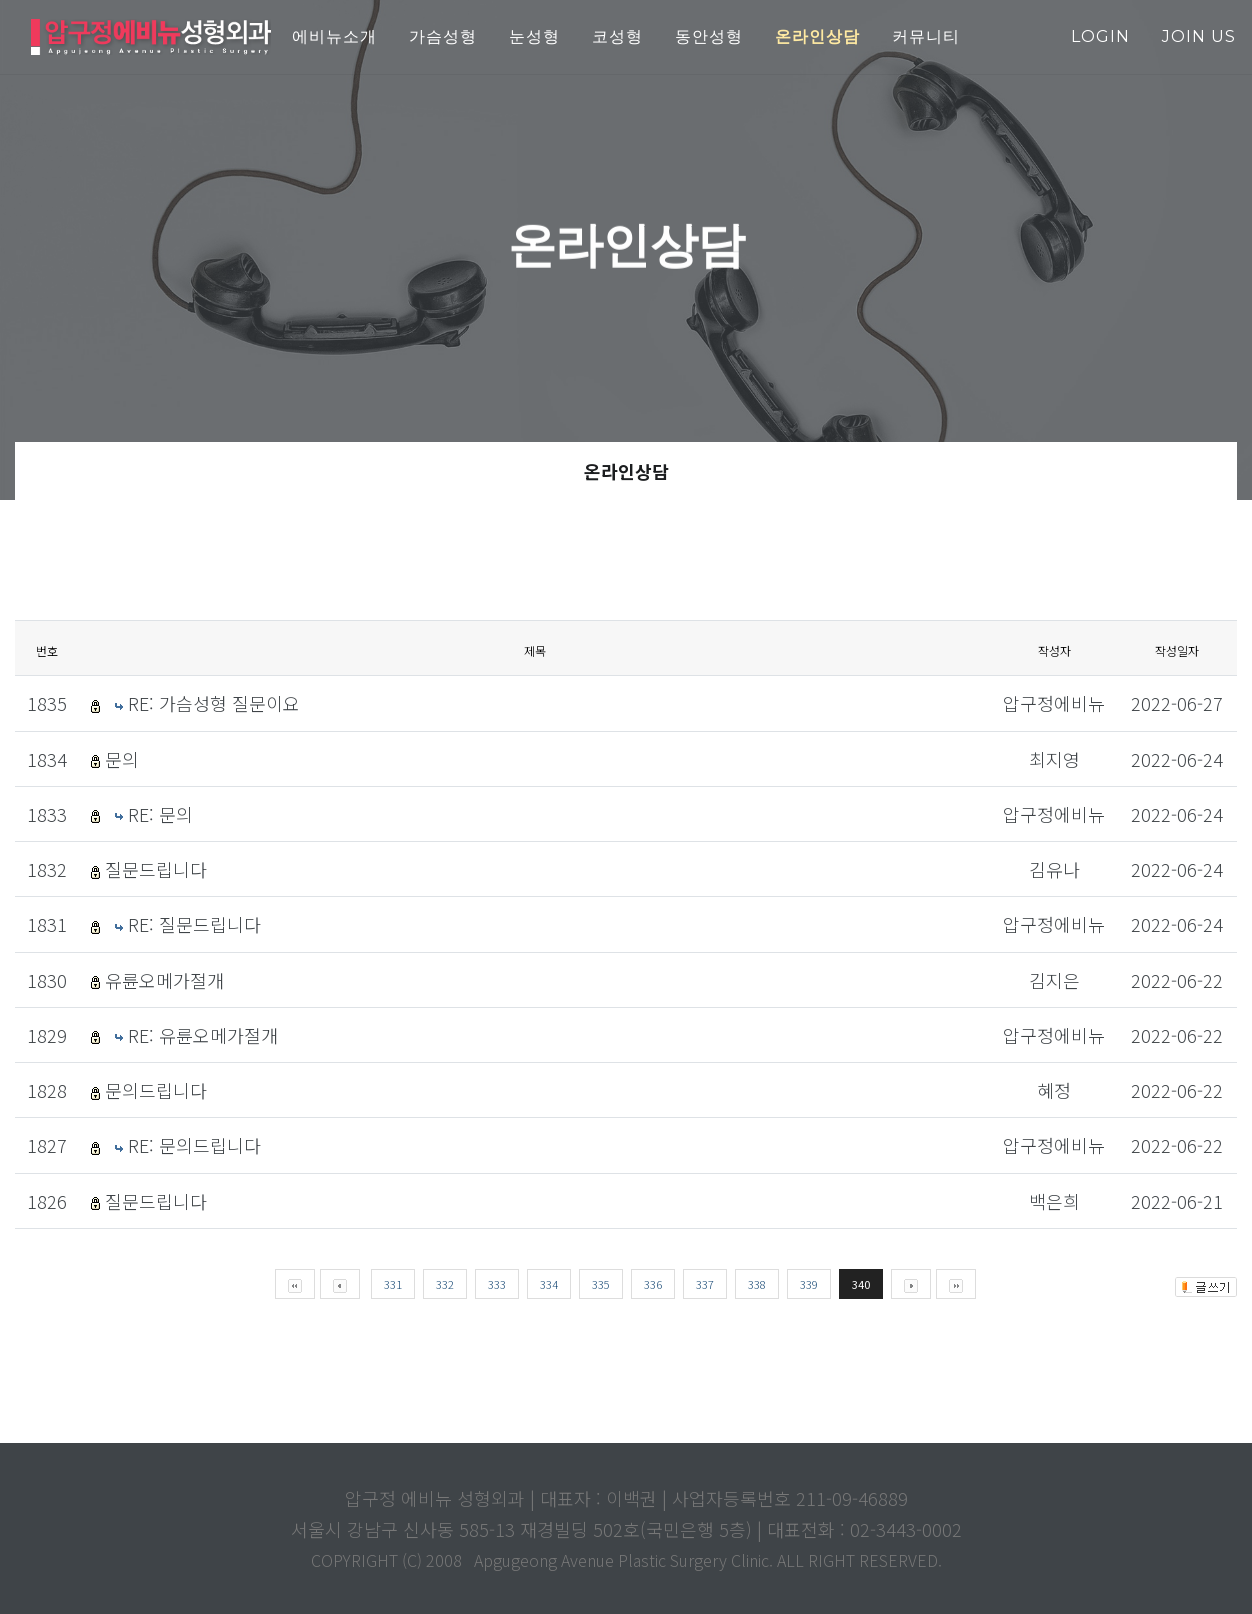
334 (549, 1284)
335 (601, 1284)
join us (1199, 36)
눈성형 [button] (534, 36)
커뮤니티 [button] (926, 36)
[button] (817, 37)
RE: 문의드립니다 (194, 1145)
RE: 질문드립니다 (194, 924)
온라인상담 (626, 471)
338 (757, 1284)
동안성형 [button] (709, 36)
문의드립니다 (156, 1090)
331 (393, 1284)
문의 (122, 759)
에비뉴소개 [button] (334, 36)
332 (445, 1284)
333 (497, 1284)
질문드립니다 (156, 869)
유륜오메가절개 (164, 980)
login (1100, 36)
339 (809, 1284)
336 (653, 1284)
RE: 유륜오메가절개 (203, 1035)
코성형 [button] (617, 36)
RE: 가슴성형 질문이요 (214, 703)
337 (705, 1284)
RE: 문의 (160, 814)
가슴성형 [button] (443, 36)
